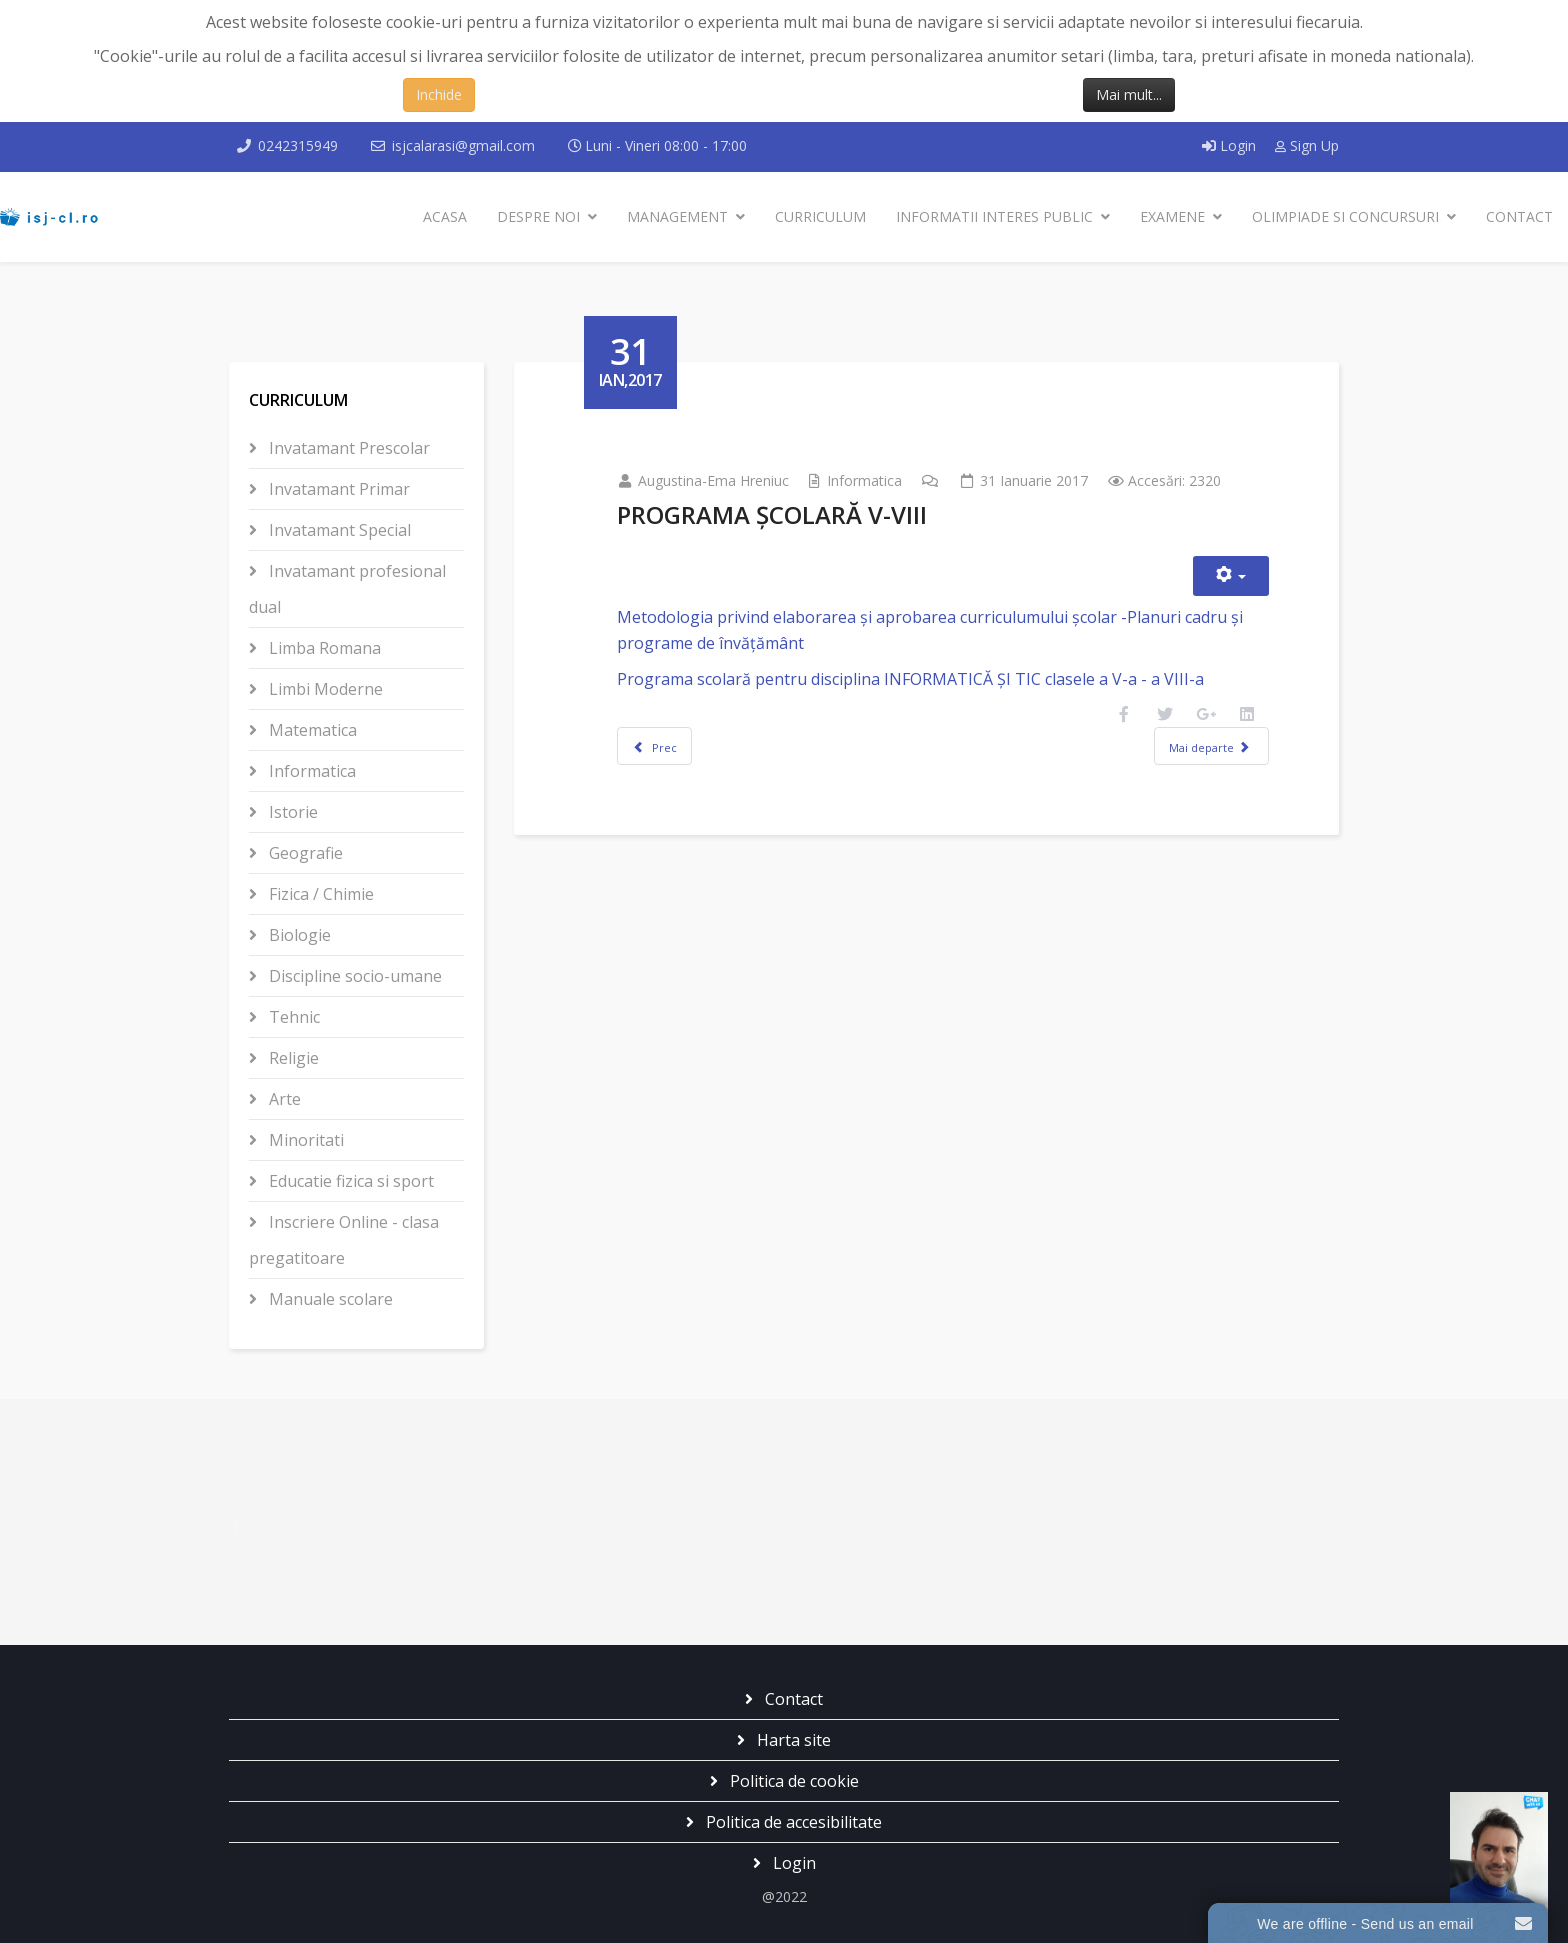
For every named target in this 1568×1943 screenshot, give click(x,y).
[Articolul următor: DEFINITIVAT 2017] (1211, 746)
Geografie (304, 853)
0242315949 (298, 145)
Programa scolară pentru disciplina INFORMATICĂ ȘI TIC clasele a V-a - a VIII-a (910, 679)
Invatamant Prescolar (347, 448)
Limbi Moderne (324, 689)
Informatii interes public (994, 216)
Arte (283, 1099)
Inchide (439, 94)
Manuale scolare (329, 1299)
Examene (1172, 216)
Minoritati (304, 1140)
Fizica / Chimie (319, 894)
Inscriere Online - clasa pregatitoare (344, 1240)
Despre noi (538, 216)
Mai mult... (1129, 94)
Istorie (291, 812)
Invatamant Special (338, 530)
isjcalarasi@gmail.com (463, 145)
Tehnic (292, 1017)
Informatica (310, 771)
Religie (292, 1058)
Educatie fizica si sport (349, 1181)
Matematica (311, 730)
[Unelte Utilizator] (1231, 576)
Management (677, 216)
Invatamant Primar (337, 489)
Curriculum (820, 216)
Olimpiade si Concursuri (1345, 216)
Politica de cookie (792, 1781)
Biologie (298, 935)
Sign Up (1307, 145)
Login (1231, 145)
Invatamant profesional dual (347, 589)
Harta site (792, 1740)
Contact (1519, 216)
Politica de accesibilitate (792, 1822)
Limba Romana (323, 648)
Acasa (445, 216)
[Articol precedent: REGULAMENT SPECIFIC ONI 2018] (655, 746)
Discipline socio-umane (353, 976)
